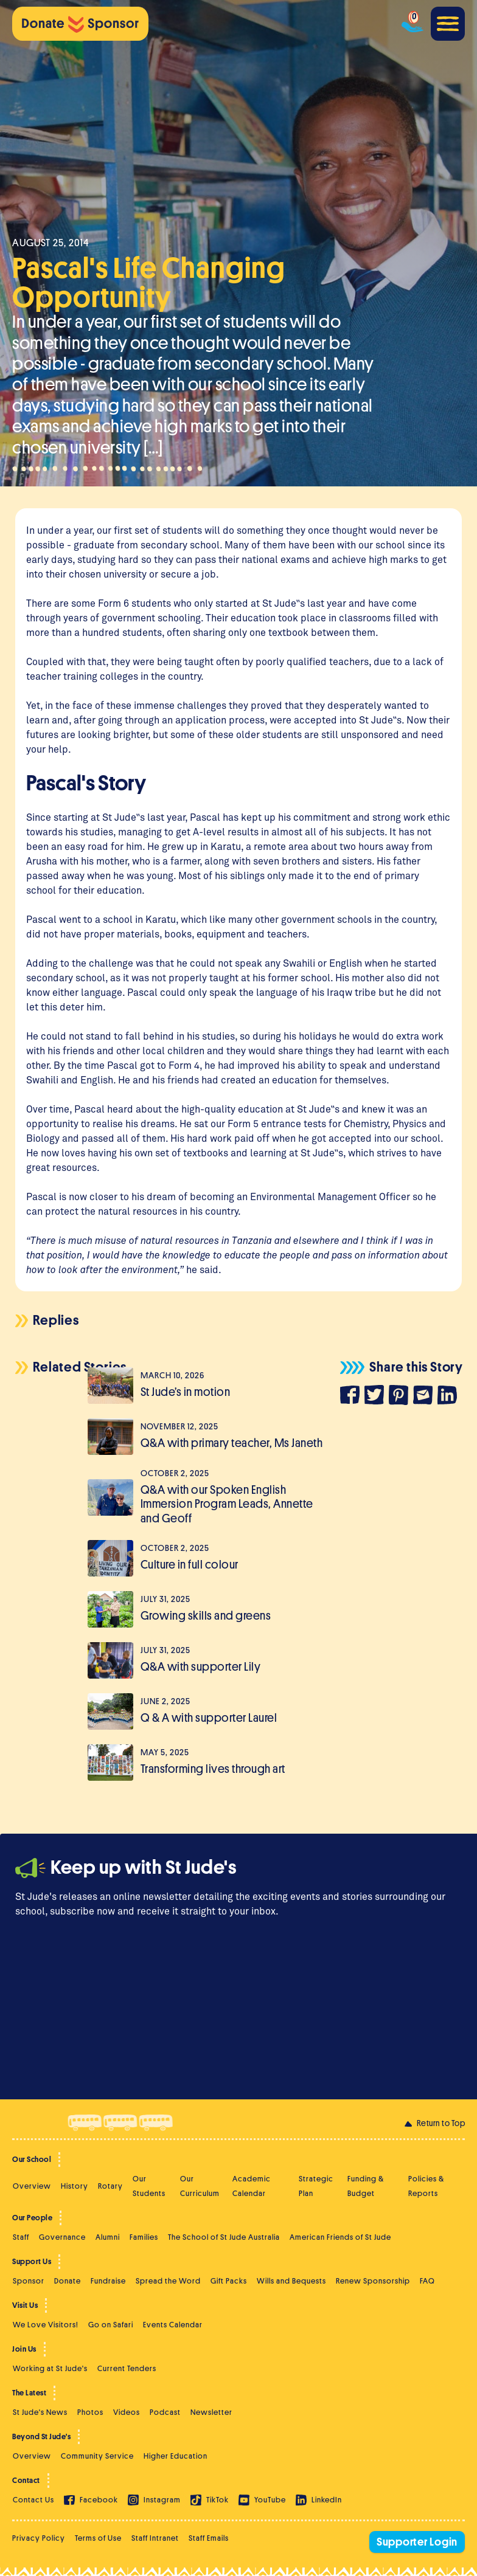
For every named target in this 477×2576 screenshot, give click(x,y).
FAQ (427, 2281)
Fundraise (108, 2281)
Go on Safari (110, 2325)
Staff (21, 2237)
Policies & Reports (426, 2186)
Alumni (108, 2237)
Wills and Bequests (291, 2281)
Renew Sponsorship (373, 2281)
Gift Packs (229, 2281)
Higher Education (175, 2456)
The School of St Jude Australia (224, 2237)
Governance (62, 2237)
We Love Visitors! (45, 2325)
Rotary (110, 2186)
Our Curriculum (200, 2186)
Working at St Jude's (50, 2368)
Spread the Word (168, 2281)
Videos (126, 2412)
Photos (90, 2412)
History (74, 2186)
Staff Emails (209, 2538)
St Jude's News (40, 2412)
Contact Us (33, 2500)
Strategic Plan (316, 2186)
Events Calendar (173, 2325)
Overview (32, 2186)
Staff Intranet (155, 2538)
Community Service (97, 2456)
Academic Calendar (251, 2186)
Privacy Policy (38, 2538)
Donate (67, 2281)
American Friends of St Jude (340, 2237)
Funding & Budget (365, 2186)
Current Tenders (126, 2368)
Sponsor (28, 2281)
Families (144, 2237)
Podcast (165, 2412)
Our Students (149, 2186)
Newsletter (211, 2412)
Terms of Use (98, 2538)
